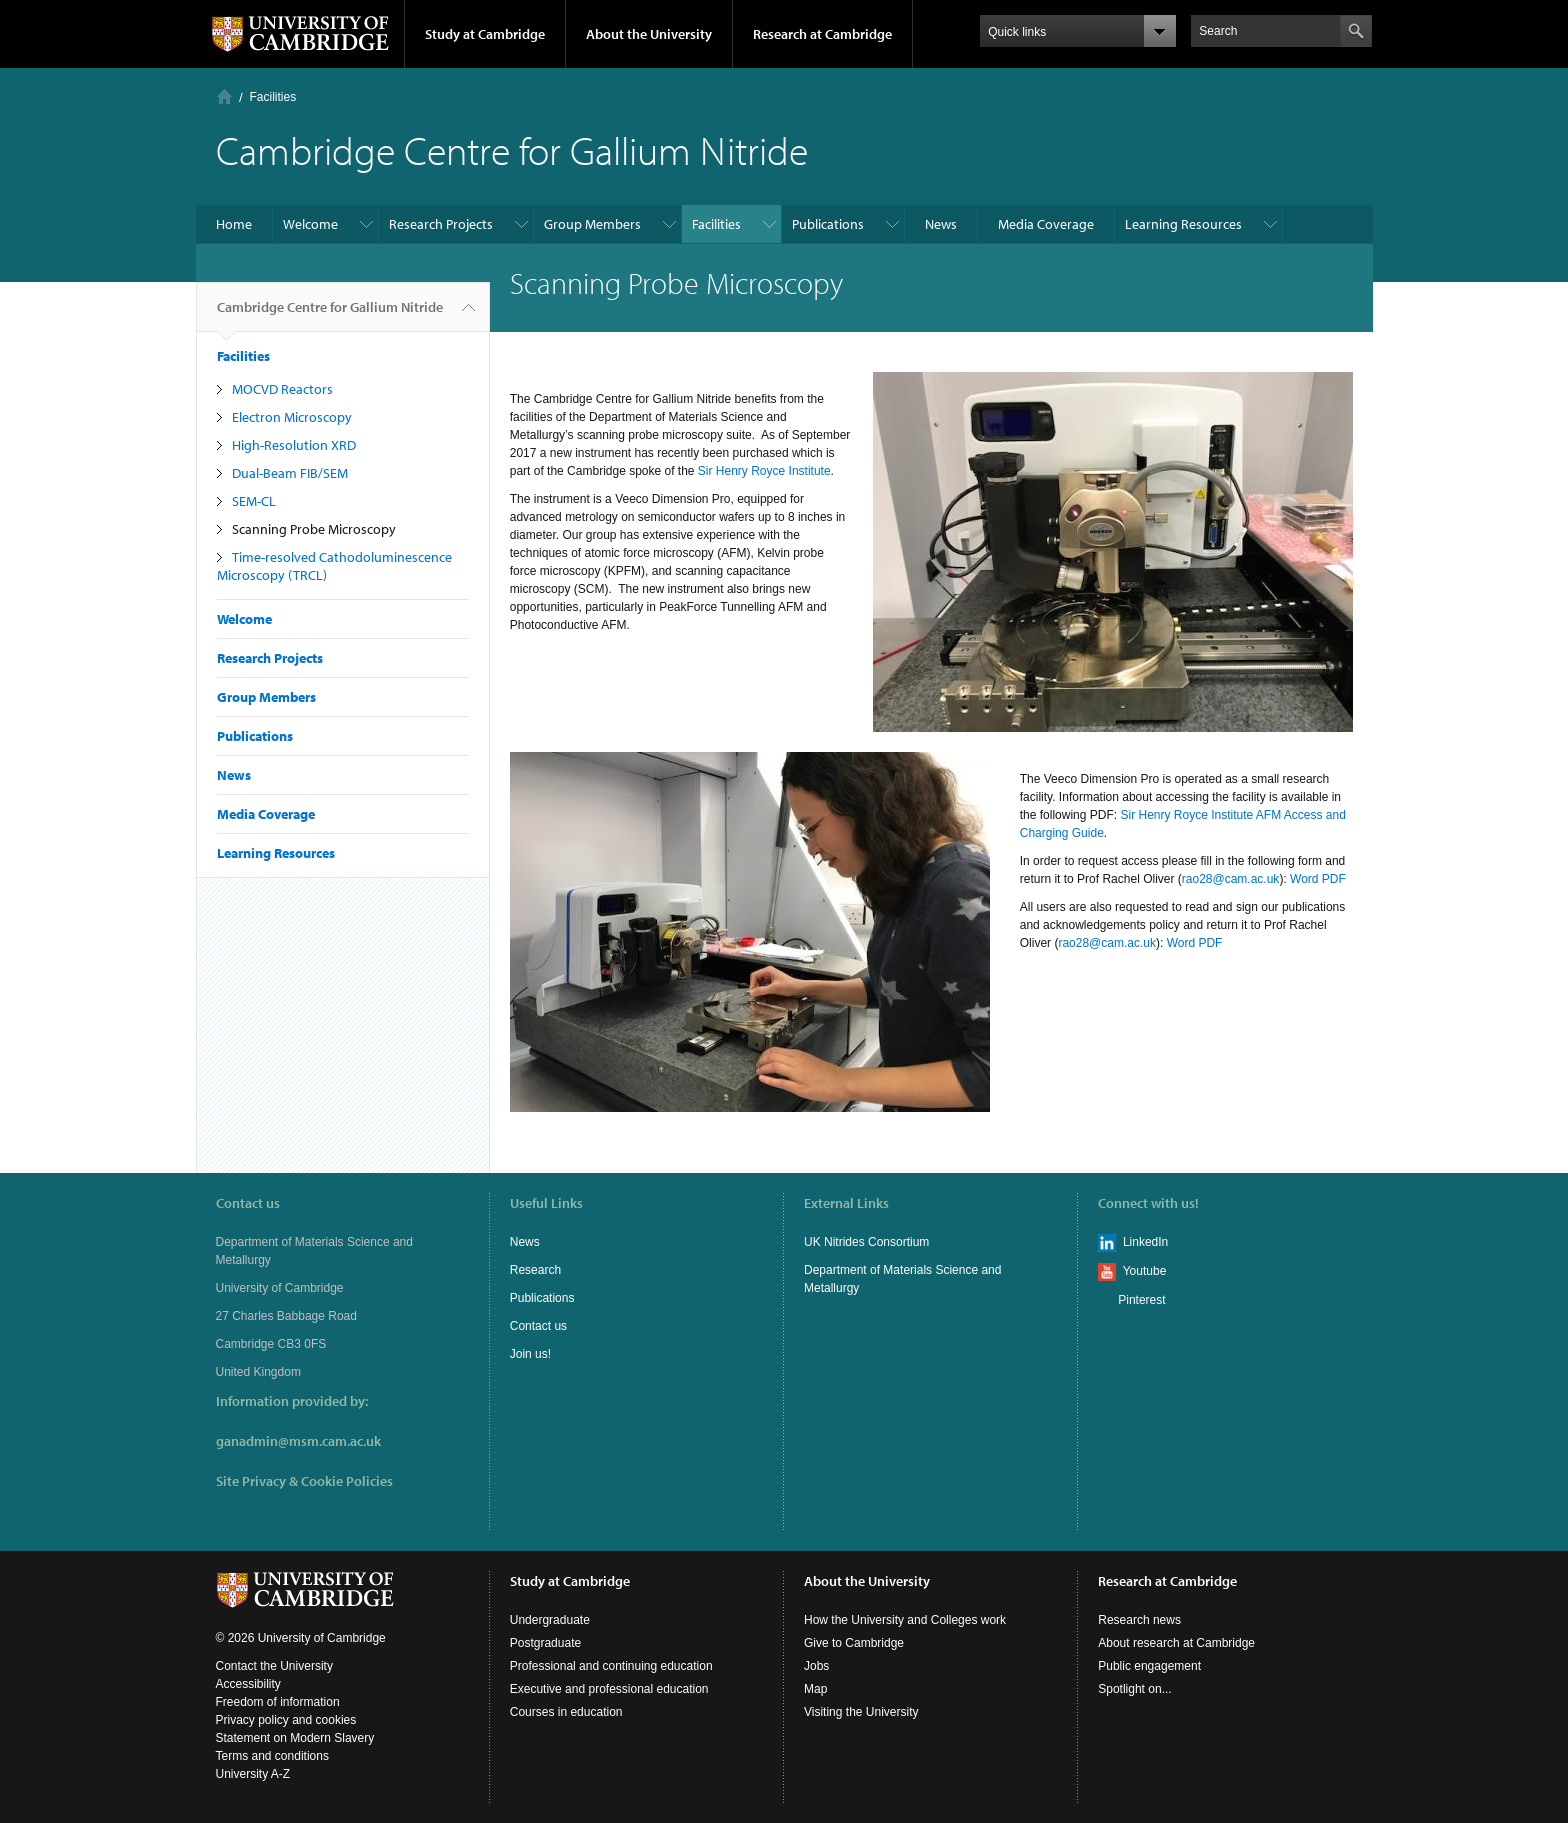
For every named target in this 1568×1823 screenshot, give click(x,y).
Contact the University (274, 1666)
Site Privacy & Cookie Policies (304, 1481)
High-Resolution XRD (294, 445)
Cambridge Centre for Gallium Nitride (330, 315)
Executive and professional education (609, 1689)
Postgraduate (545, 1643)
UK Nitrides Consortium (866, 1242)
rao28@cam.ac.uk (1231, 879)
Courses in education (566, 1712)
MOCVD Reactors (282, 389)
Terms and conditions (272, 1756)
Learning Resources (1183, 224)
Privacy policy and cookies (286, 1720)
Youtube (1145, 1271)
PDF (1334, 879)
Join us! (530, 1354)
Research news (1139, 1620)
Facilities (273, 97)
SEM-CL (254, 501)
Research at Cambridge (822, 34)
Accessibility (248, 1684)
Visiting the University (861, 1712)
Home (224, 96)
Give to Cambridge (854, 1643)
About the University (649, 34)
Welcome (310, 224)
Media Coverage (1046, 224)
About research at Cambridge (1176, 1643)
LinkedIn (1145, 1242)
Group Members (592, 224)
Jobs (816, 1666)
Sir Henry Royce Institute (764, 471)
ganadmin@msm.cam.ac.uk (298, 1441)
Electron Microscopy (292, 417)
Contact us (538, 1326)
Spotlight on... (1134, 1689)
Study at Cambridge (485, 34)
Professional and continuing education (611, 1666)
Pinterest (1141, 1300)
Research (535, 1270)
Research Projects (441, 224)
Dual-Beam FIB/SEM (290, 473)
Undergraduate (550, 1620)
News (941, 224)
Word (1304, 879)
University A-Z (253, 1774)
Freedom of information (278, 1702)
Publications (828, 224)
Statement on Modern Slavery (295, 1738)
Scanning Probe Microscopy (314, 529)
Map (815, 1689)
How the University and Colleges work (905, 1620)
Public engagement (1149, 1666)
